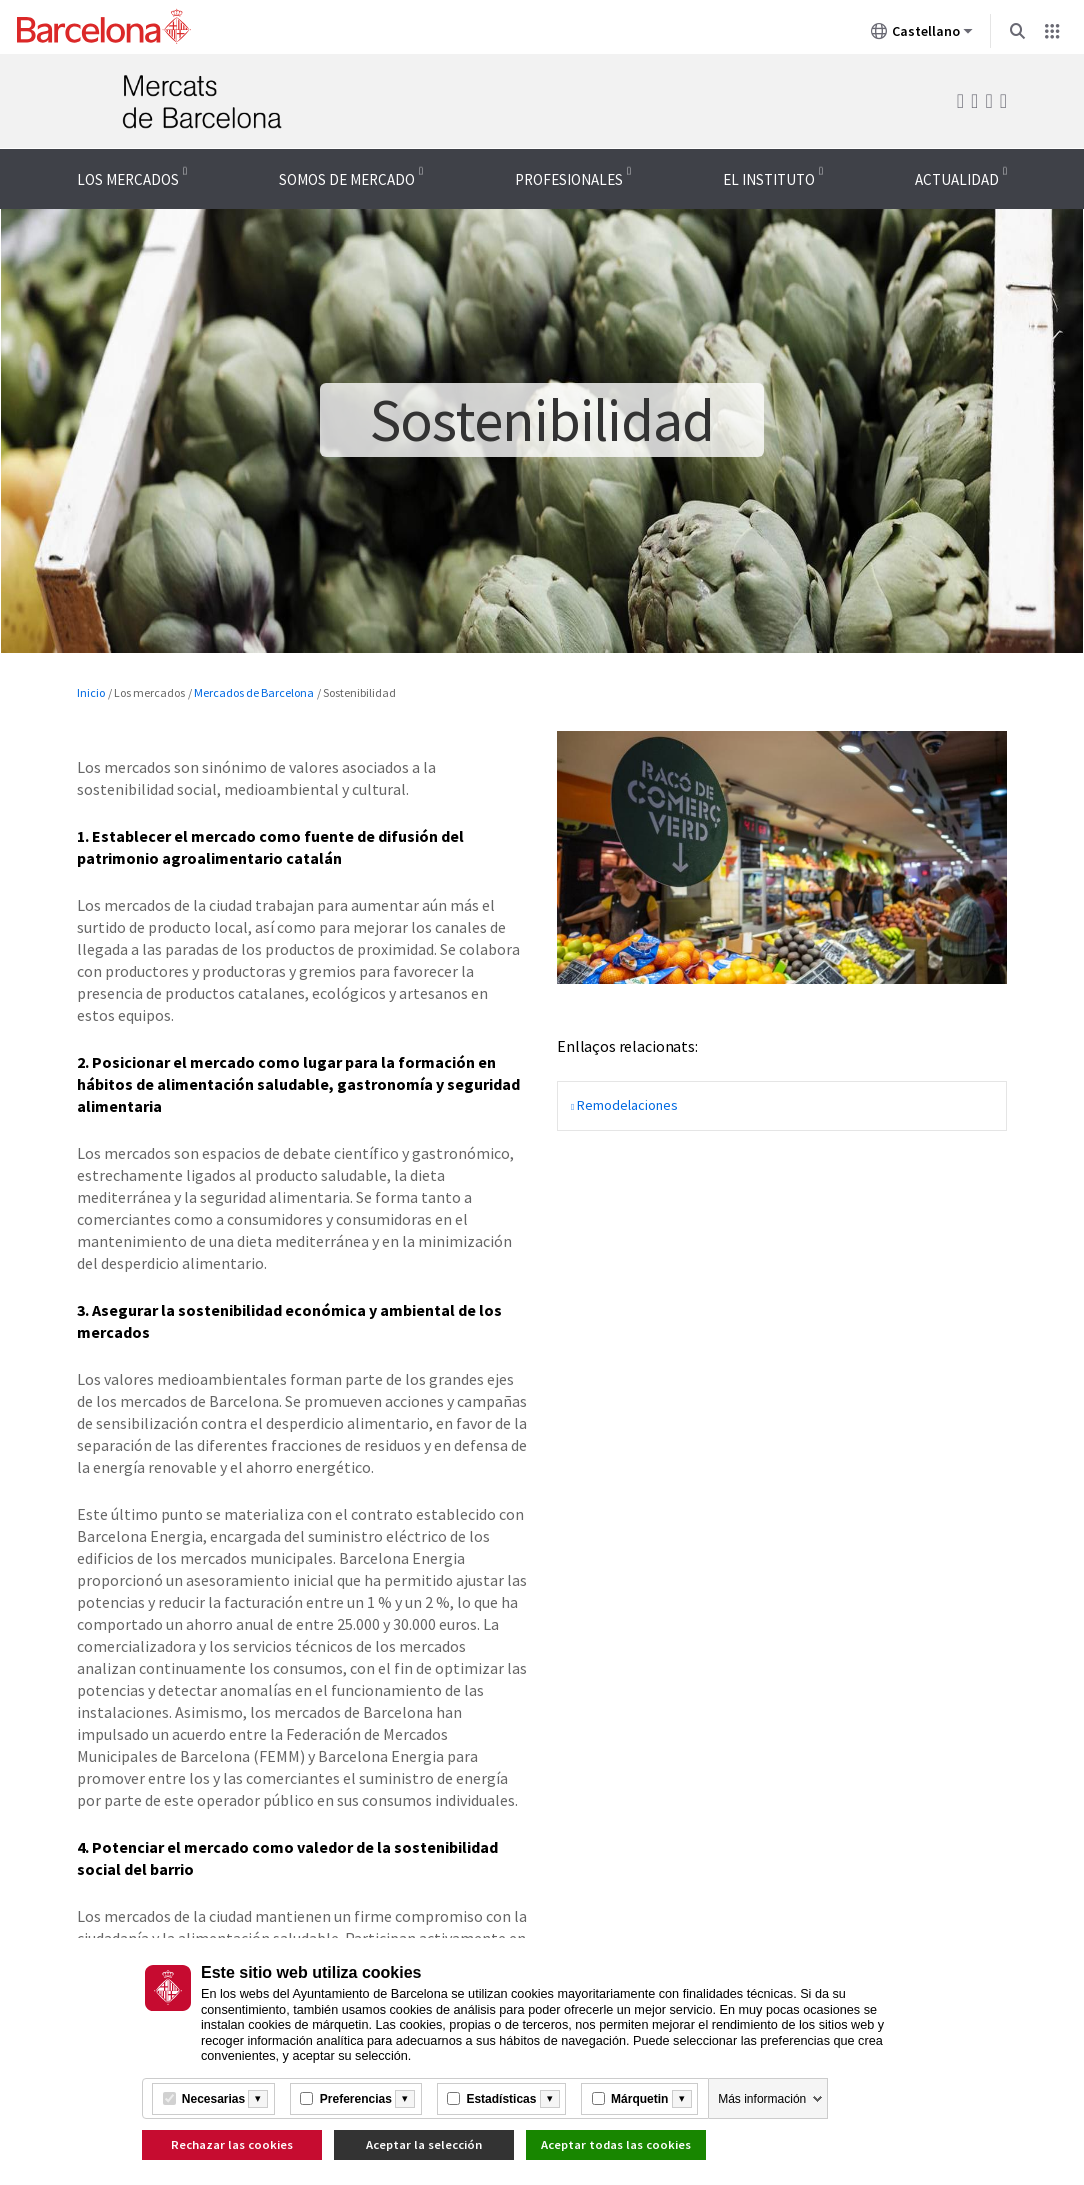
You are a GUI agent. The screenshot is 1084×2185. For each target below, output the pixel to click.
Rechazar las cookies (232, 2144)
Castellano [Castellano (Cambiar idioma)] (922, 35)
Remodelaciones (627, 1105)
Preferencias (356, 2099)
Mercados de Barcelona (254, 692)
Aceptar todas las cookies (616, 2144)
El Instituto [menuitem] (769, 179)
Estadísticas (501, 2099)
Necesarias (213, 2099)
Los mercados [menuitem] (128, 179)
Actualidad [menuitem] (957, 179)
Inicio (91, 692)
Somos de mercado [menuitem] (347, 179)
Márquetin (639, 2099)
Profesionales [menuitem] (569, 179)
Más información (762, 2099)
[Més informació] (258, 2099)
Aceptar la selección (424, 2144)
